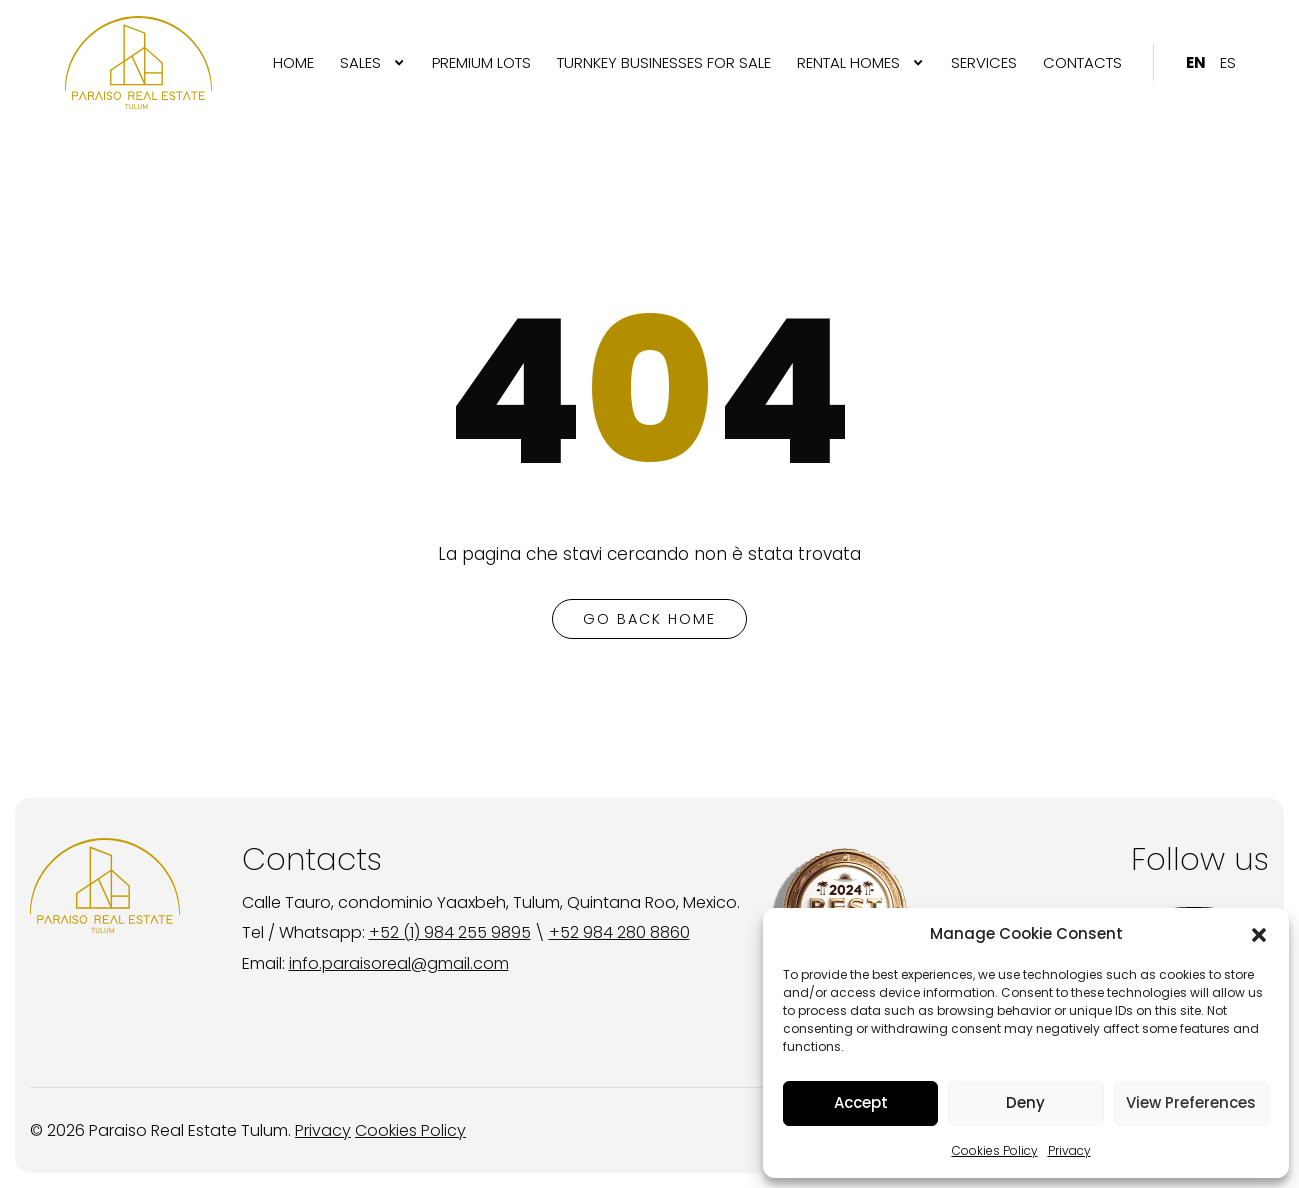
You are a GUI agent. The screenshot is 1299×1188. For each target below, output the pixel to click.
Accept (861, 1102)
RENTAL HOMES (848, 62)
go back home (649, 619)
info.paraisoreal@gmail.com (399, 963)
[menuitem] (293, 62)
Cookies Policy (995, 1150)
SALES (360, 62)
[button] (1259, 935)
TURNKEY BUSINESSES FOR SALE (664, 62)
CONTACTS (1082, 62)
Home (293, 62)
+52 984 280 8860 (619, 932)
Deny (1025, 1102)
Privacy (1069, 1150)
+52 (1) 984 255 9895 (450, 932)
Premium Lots (481, 62)
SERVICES (984, 62)
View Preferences (1191, 1102)
